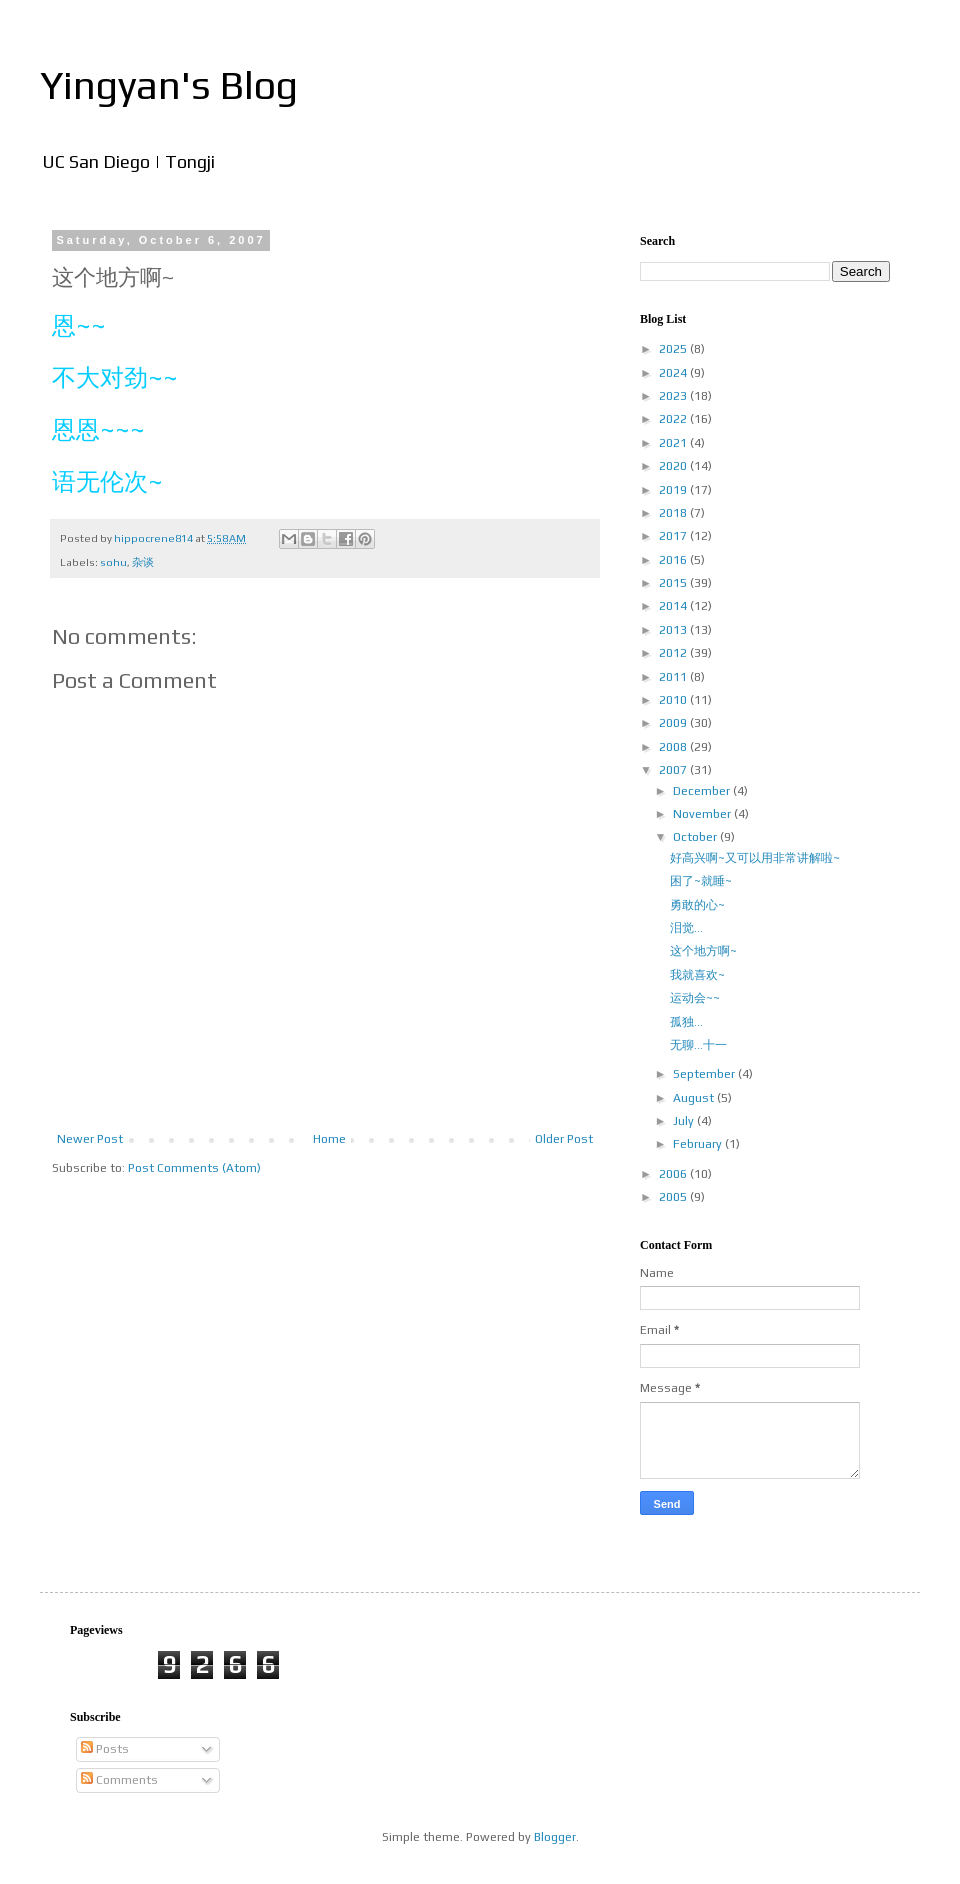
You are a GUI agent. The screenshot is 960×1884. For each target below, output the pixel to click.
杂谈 (143, 562)
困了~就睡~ (701, 881)
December (703, 791)
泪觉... (686, 928)
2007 (674, 770)
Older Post (564, 1139)
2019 (674, 490)
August (695, 1098)
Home (329, 1139)
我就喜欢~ (697, 975)
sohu (113, 562)
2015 (674, 583)
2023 (674, 396)
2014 (674, 606)
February (699, 1144)
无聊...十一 (698, 1045)
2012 (674, 653)
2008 (674, 747)
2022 (674, 419)
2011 (674, 677)
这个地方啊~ (703, 951)
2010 (674, 700)
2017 (674, 536)
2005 (674, 1197)
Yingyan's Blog (169, 85)
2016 (674, 560)
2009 (674, 723)
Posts (105, 1749)
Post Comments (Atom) (194, 1168)
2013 (674, 630)
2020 (674, 466)
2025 (674, 349)
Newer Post (90, 1139)
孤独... (686, 1022)
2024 (674, 373)
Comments (119, 1780)
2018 (674, 513)
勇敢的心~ (697, 905)
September (705, 1074)
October (696, 837)
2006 (674, 1174)
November (703, 814)
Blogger (555, 1837)
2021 (674, 443)
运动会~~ (695, 998)
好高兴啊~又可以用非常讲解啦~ (755, 858)
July (685, 1121)
